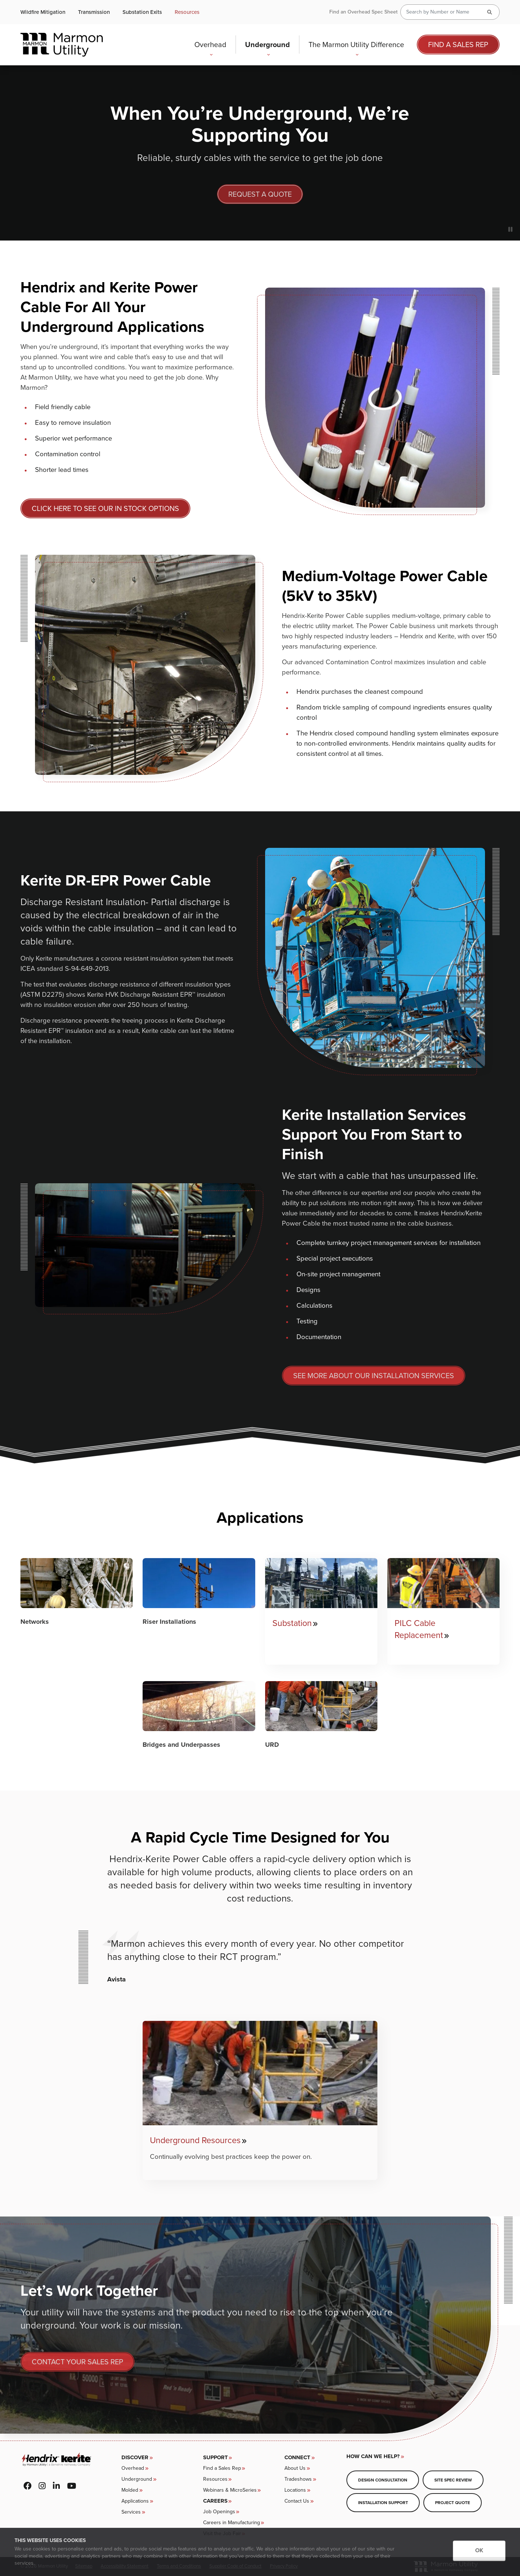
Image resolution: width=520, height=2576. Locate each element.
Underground (268, 46)
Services (131, 2512)
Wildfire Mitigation (42, 12)
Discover (134, 2457)
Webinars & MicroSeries (230, 2490)
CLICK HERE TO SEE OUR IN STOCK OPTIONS (105, 508)
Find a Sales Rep (458, 44)
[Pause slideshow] (510, 229)
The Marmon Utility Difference (357, 46)
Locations (295, 2490)
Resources (187, 12)
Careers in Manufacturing (231, 2522)
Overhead (211, 46)
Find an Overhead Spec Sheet (363, 12)
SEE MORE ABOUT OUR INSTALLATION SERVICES (373, 1375)
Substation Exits (142, 12)
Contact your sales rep (77, 2361)
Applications (135, 2501)
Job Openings (219, 2511)
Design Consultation (382, 2480)
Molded (129, 2490)
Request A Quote (260, 194)
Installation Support (383, 2502)
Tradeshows (298, 2479)
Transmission (94, 12)
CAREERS (215, 2501)
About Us (295, 2468)
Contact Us (296, 2501)
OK (479, 2550)
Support (215, 2457)
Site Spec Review (453, 2480)
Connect (297, 2457)
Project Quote (452, 2502)
